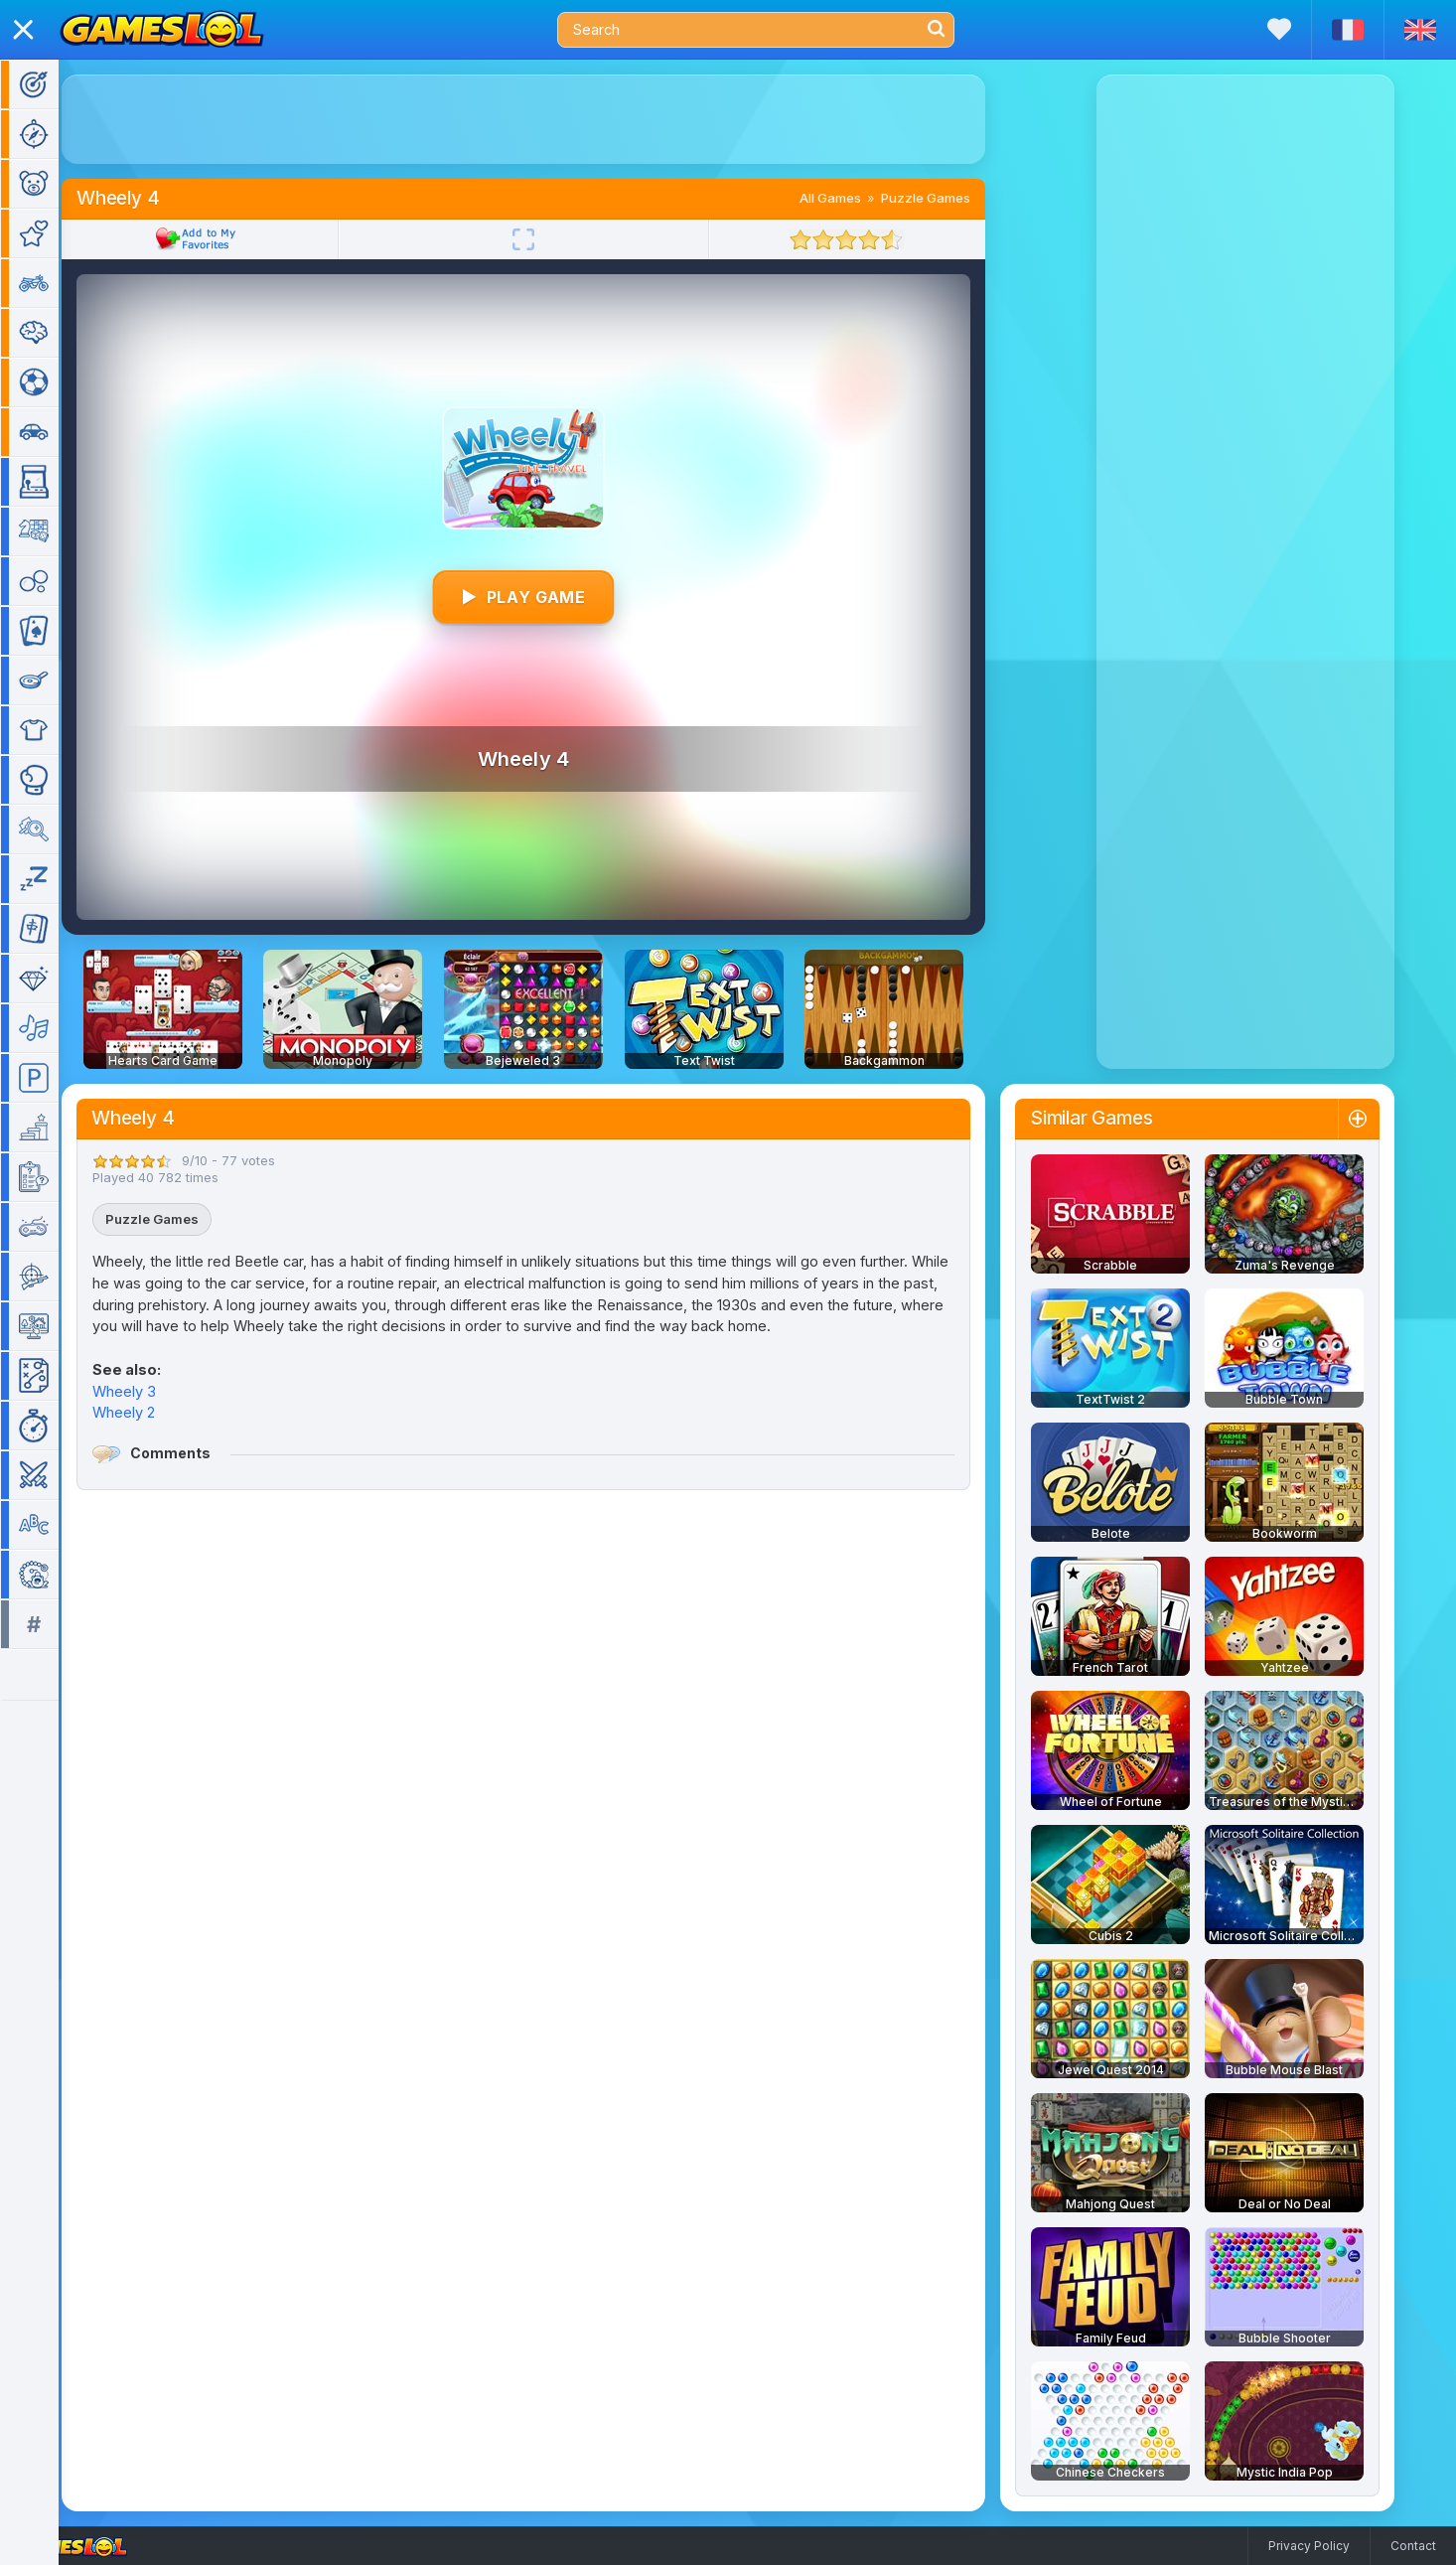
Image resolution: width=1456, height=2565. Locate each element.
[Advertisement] (552, 119)
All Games (859, 198)
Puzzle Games (954, 198)
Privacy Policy (1309, 2545)
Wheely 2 (152, 1412)
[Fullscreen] (552, 239)
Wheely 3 (153, 1391)
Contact (1413, 2545)
